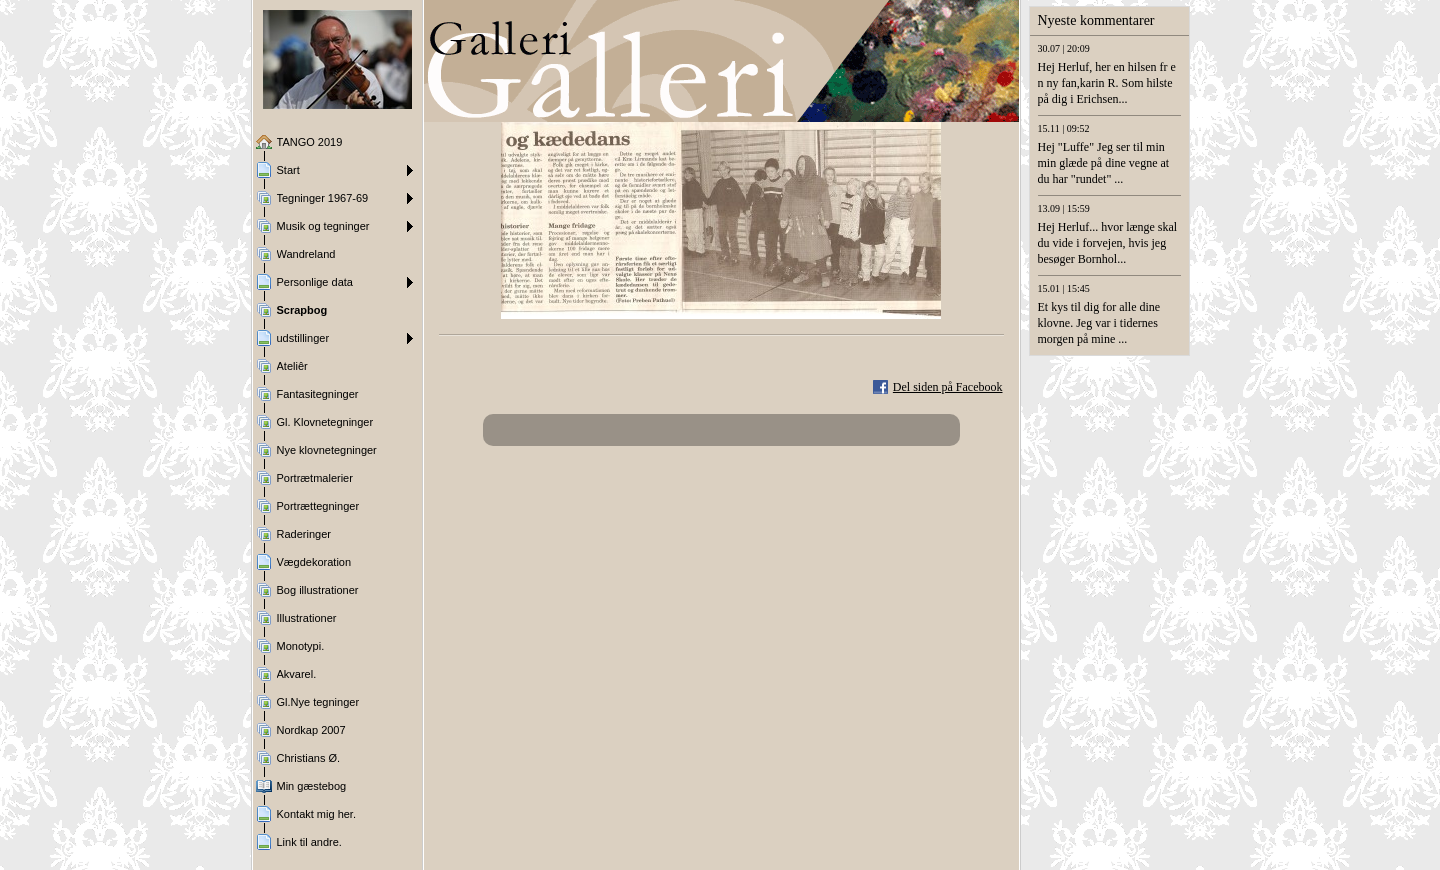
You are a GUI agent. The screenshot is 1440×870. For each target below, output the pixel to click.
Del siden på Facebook (948, 387)
